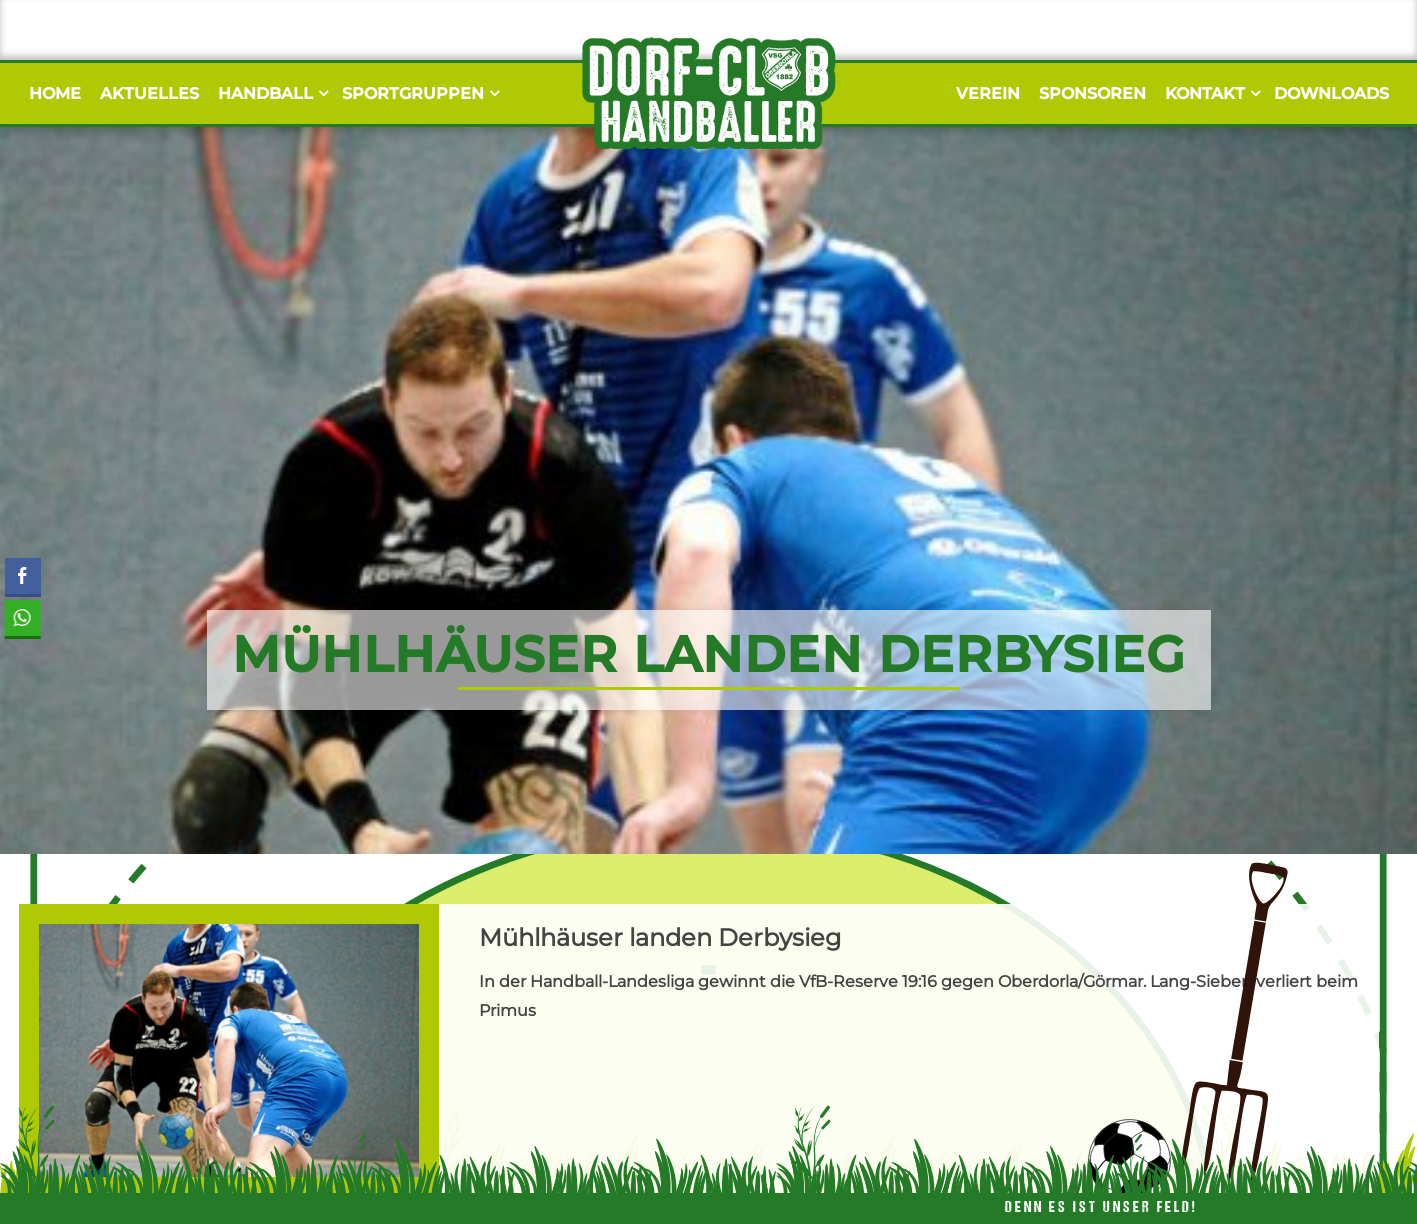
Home (55, 93)
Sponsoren (1092, 93)
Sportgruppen (418, 93)
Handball (270, 93)
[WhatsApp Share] (20, 618)
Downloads (1331, 93)
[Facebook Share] (23, 576)
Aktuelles (149, 93)
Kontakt (1210, 93)
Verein (988, 93)
